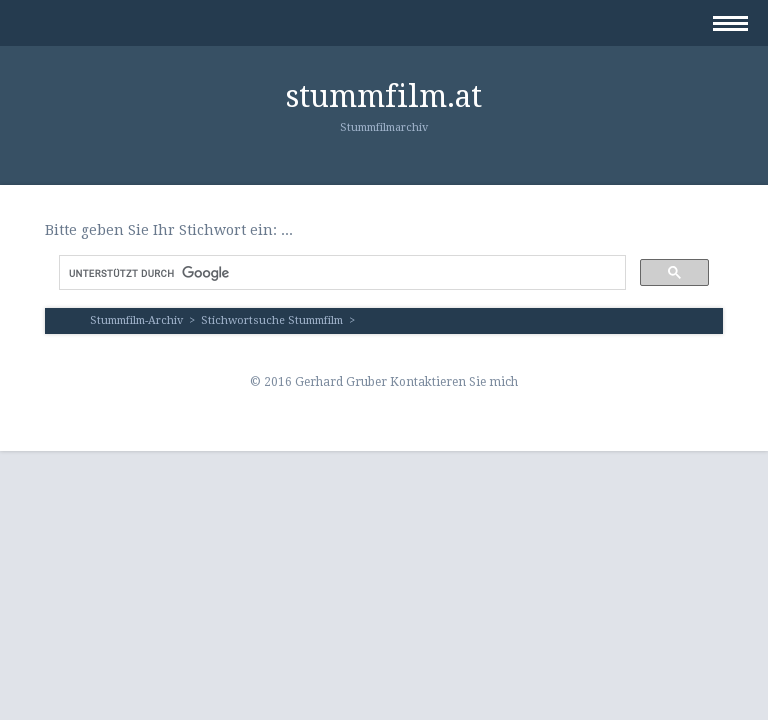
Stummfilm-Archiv (136, 320)
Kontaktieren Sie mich (454, 382)
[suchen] (340, 273)
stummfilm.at (384, 96)
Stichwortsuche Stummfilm (272, 320)
